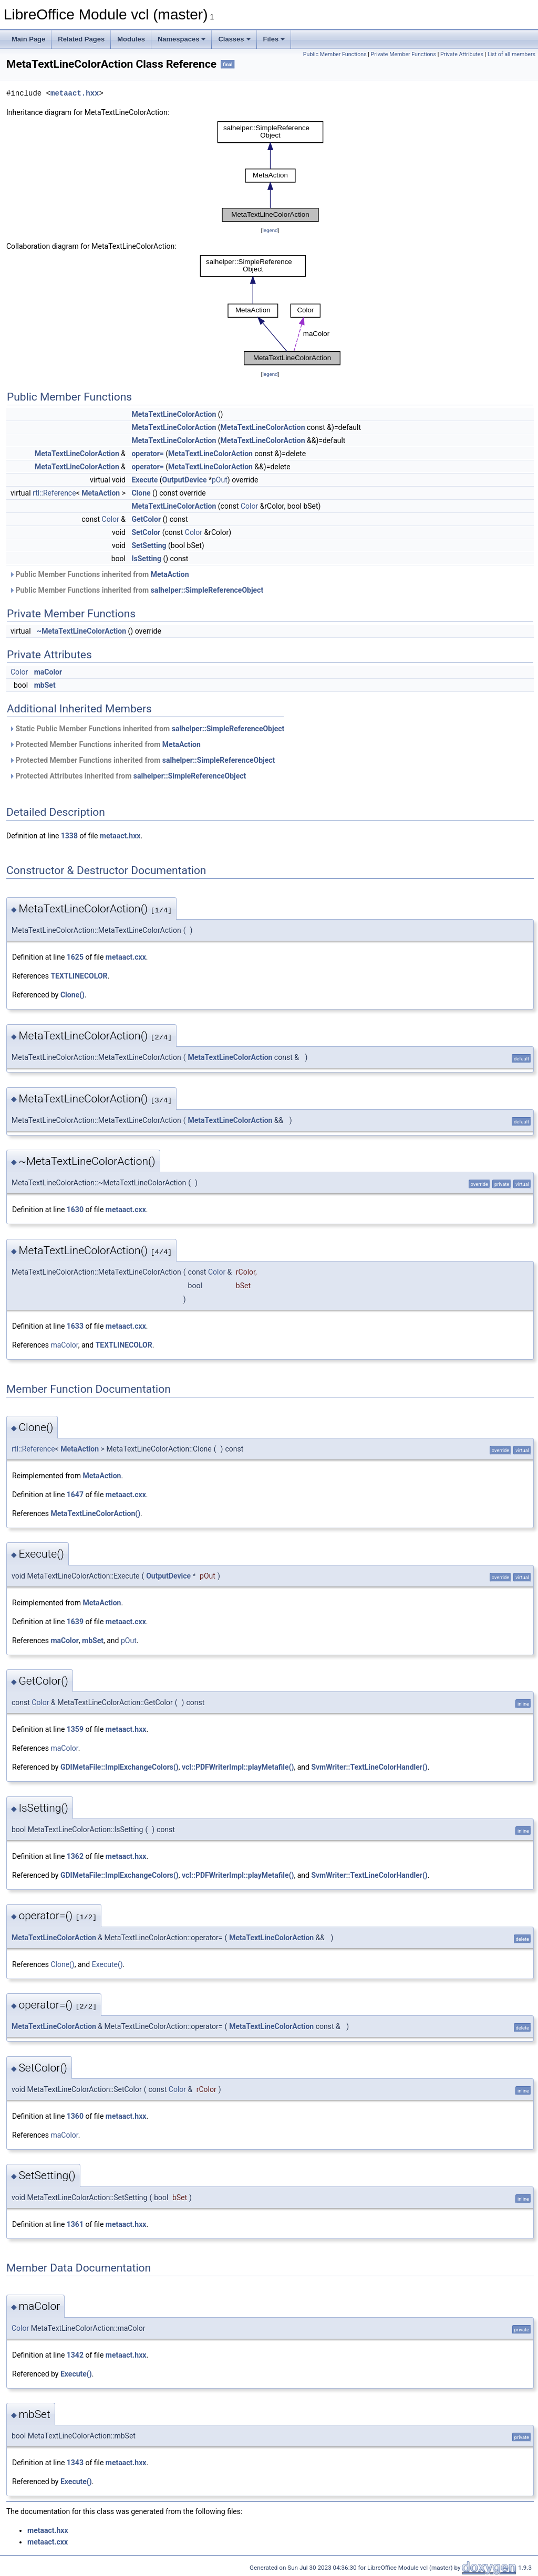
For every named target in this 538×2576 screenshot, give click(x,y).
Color (249, 506)
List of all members (511, 54)
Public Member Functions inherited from (99, 574)
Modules (131, 39)
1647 (75, 1494)
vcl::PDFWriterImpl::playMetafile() (238, 1767)
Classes (234, 39)
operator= (147, 453)
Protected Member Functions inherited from (105, 744)
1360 (75, 2116)
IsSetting (146, 558)
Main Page (28, 39)
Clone (140, 493)
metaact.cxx (126, 957)
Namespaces (182, 39)
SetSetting (148, 545)
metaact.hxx (74, 93)
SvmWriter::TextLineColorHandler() (369, 1767)
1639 (75, 1621)
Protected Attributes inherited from (127, 776)
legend (269, 230)
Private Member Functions (403, 54)
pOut (219, 480)
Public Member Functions (335, 54)
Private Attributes (461, 54)
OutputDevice (184, 480)
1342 (75, 2355)
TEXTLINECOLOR (78, 976)
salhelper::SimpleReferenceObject (207, 590)
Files (274, 39)
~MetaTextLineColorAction (81, 631)
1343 (75, 2462)
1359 (75, 1729)
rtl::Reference (54, 493)
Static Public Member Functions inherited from (146, 728)
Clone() (72, 995)
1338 (69, 836)
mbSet (45, 685)
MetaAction (100, 493)
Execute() (107, 1964)
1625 (75, 957)
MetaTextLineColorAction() (95, 1513)
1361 (75, 2224)
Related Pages (81, 39)
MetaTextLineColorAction (173, 414)
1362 (75, 1856)
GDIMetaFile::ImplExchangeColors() (119, 1767)
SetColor (145, 532)
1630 (75, 1209)
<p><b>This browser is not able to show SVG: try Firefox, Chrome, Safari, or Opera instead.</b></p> (270, 171)
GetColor (146, 519)
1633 (75, 1326)
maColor (48, 672)
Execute (144, 480)
